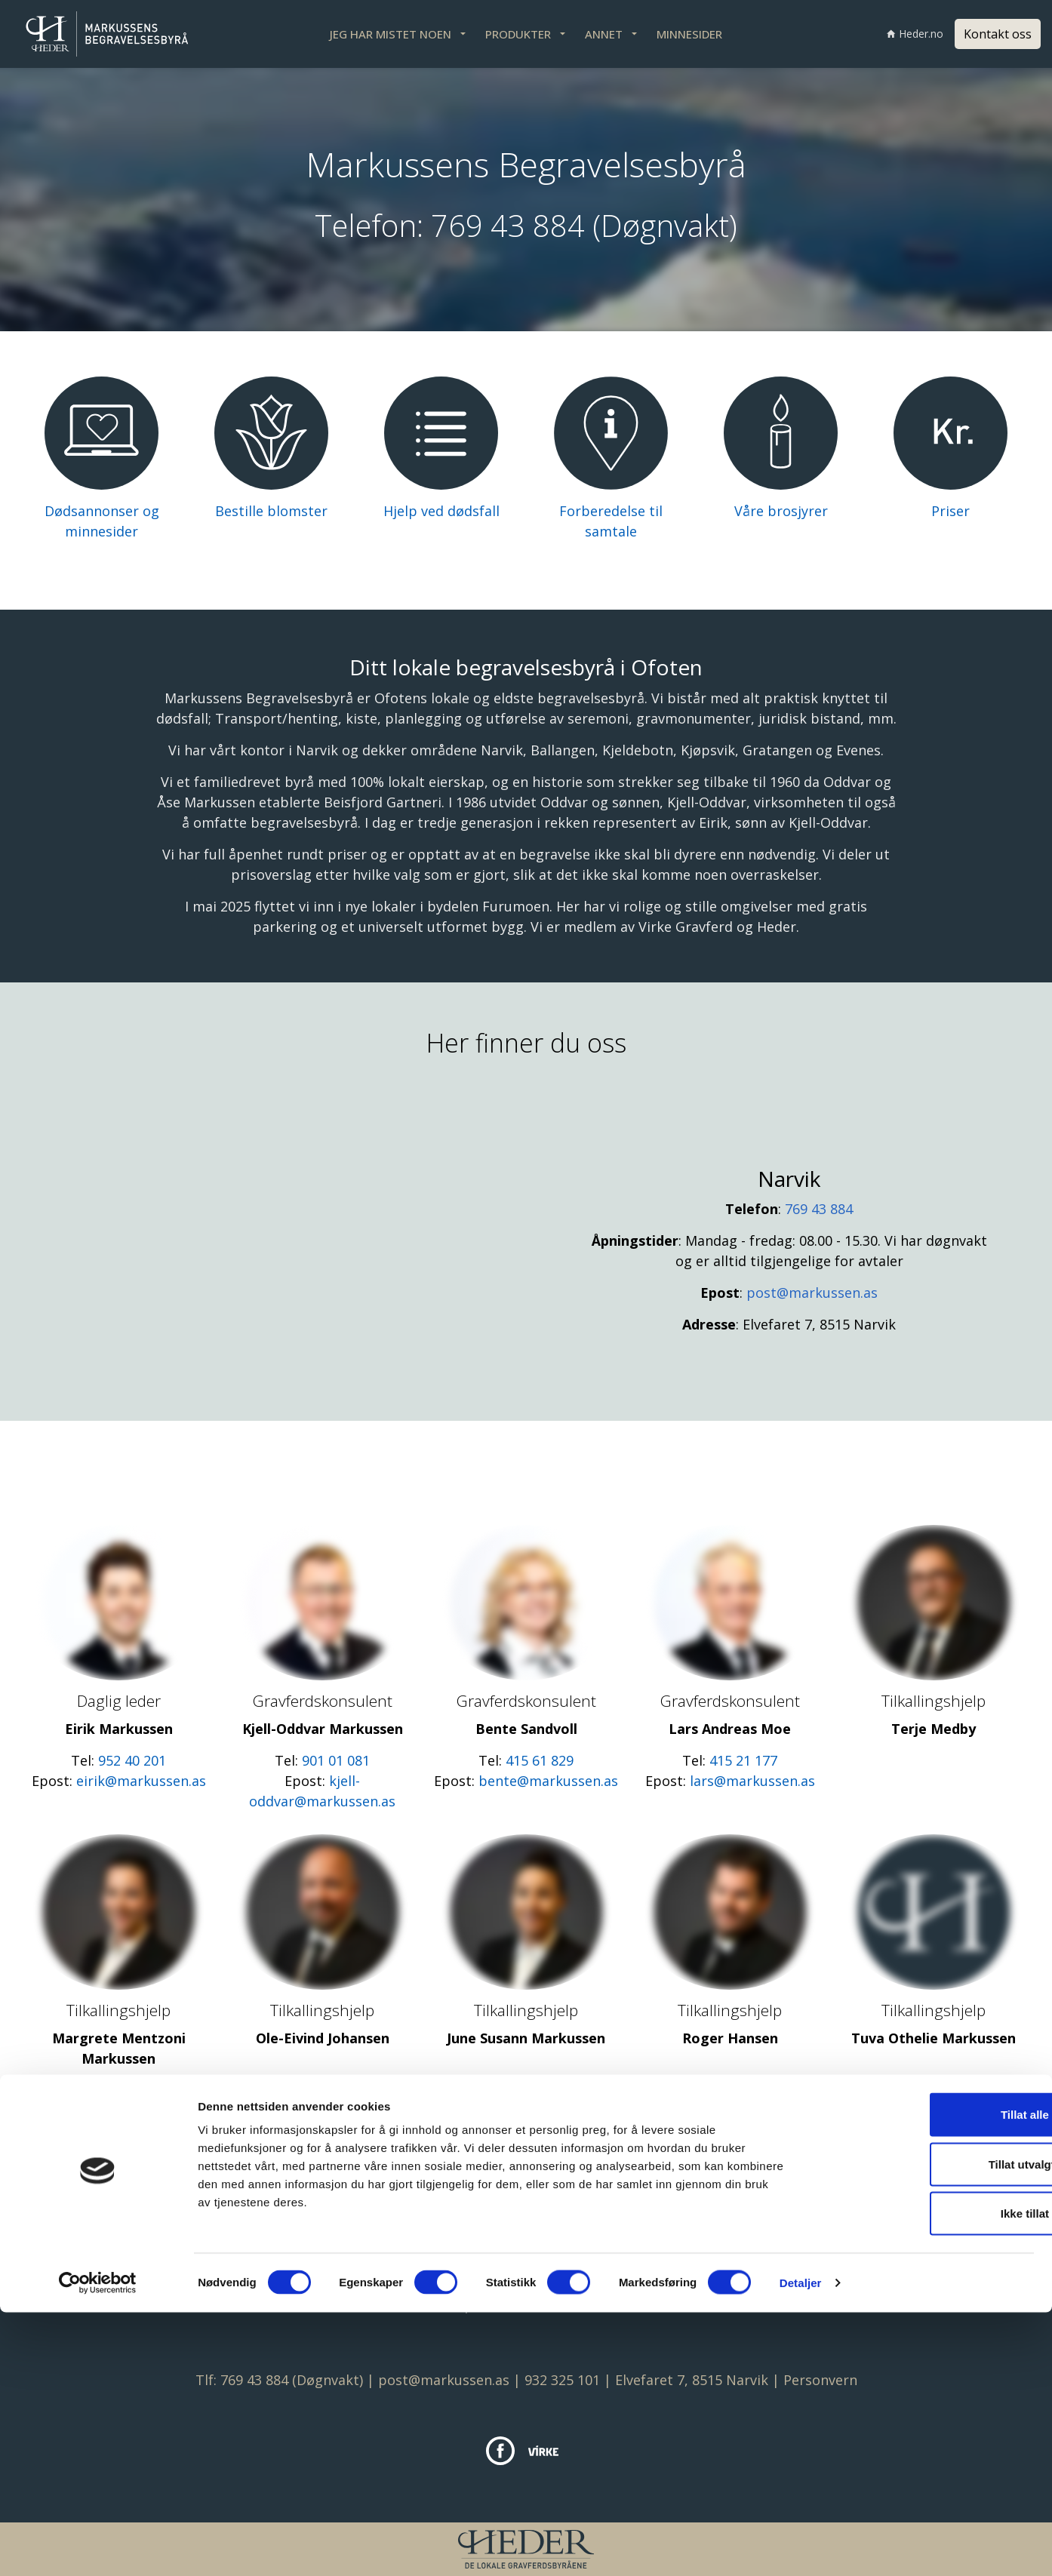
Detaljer (801, 2546)
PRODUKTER (518, 33)
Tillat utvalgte (926, 2427)
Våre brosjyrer (781, 511)
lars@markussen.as (752, 1781)
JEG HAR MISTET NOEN (390, 33)
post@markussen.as (812, 1292)
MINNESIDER (689, 33)
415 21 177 (743, 1760)
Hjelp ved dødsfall (441, 511)
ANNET (604, 33)
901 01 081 (336, 1760)
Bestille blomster (271, 511)
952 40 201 (132, 1760)
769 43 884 (508, 225)
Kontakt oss (998, 34)
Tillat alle (926, 2378)
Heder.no (915, 33)
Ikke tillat (926, 2476)
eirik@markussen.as (141, 1781)
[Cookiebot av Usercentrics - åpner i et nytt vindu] (98, 2546)
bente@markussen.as (548, 1781)
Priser (950, 511)
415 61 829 (540, 1760)
